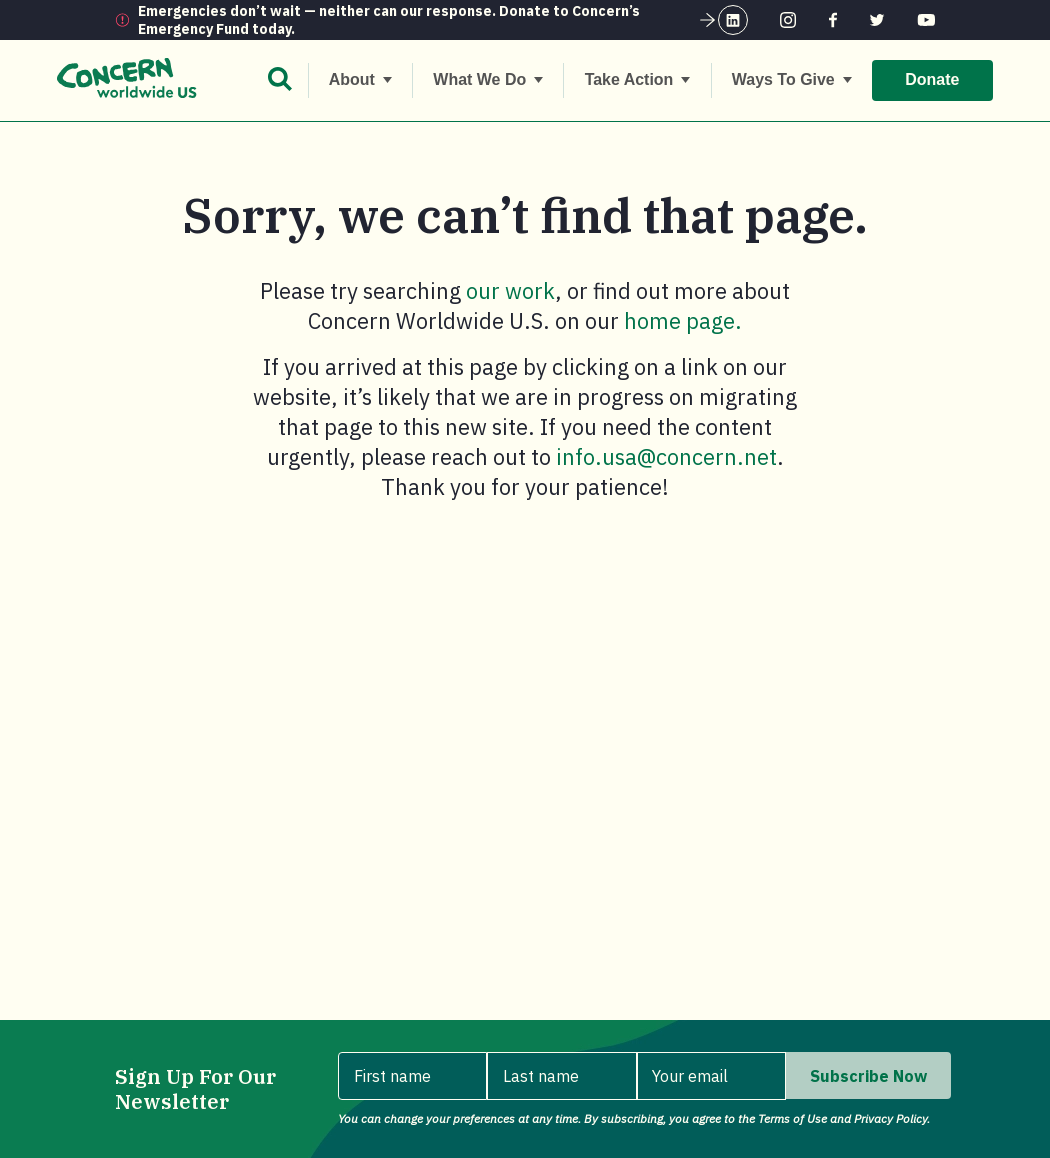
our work (510, 290)
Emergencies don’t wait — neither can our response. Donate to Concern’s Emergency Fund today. (428, 20)
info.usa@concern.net (666, 456)
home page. (683, 320)
